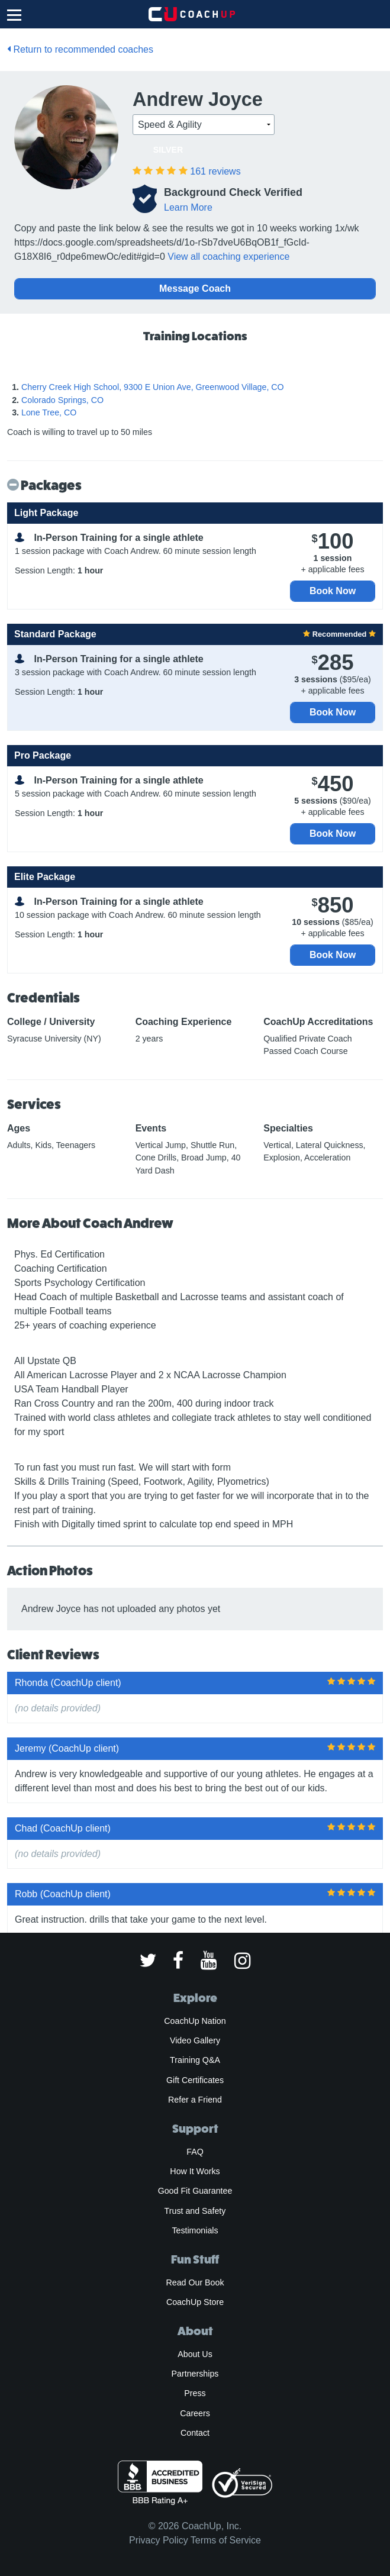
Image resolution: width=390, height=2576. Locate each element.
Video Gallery (195, 2040)
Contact (195, 2433)
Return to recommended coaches (80, 49)
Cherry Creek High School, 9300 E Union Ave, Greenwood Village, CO (152, 387)
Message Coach (195, 288)
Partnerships (195, 2373)
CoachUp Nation (194, 2021)
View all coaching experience (228, 257)
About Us (195, 2354)
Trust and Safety (195, 2211)
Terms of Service (226, 2540)
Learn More (188, 207)
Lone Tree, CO (48, 412)
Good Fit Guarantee (195, 2190)
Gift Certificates (195, 2080)
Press (194, 2393)
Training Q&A (195, 2060)
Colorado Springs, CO (62, 400)
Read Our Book (195, 2282)
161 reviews (215, 171)
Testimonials (195, 2230)
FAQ (194, 2151)
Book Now (333, 591)
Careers (195, 2413)
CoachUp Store (195, 2302)
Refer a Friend (195, 2099)
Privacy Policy (158, 2540)
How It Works (195, 2171)
